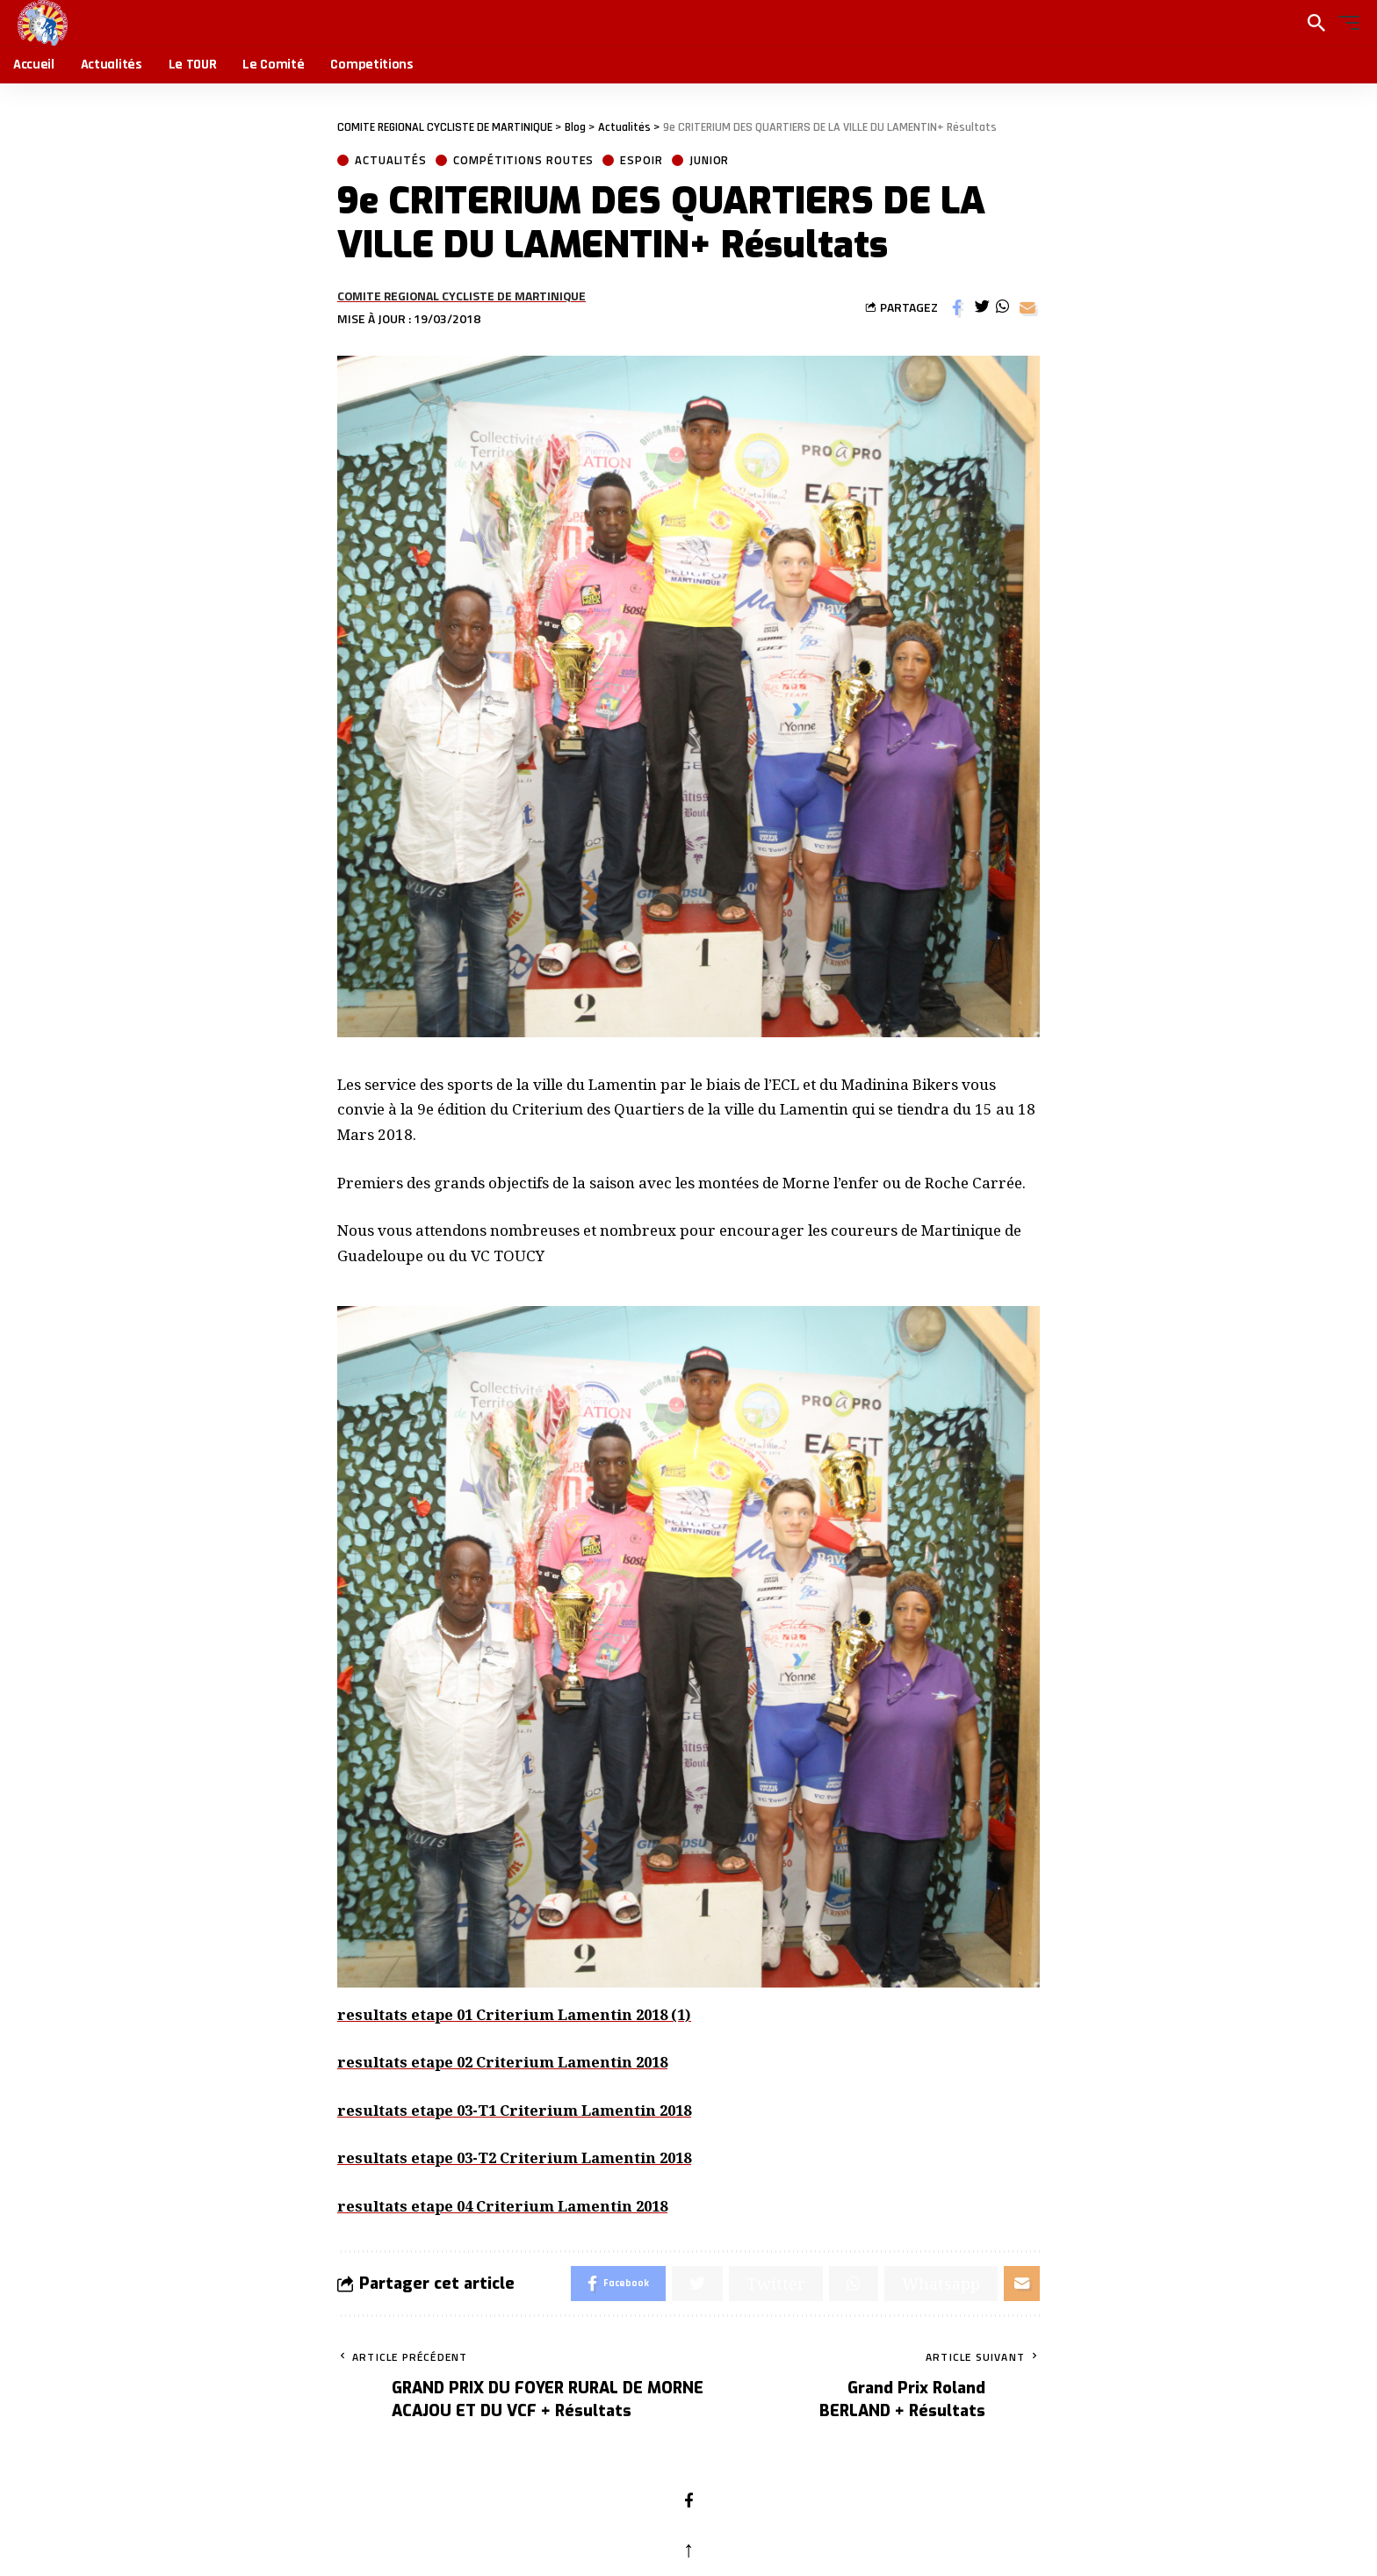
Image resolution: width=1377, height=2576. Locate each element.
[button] (1344, 23)
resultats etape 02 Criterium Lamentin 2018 (507, 2062)
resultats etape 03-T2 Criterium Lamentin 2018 (520, 2157)
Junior (709, 160)
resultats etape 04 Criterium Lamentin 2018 (507, 2206)
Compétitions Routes (523, 160)
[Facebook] (689, 2501)
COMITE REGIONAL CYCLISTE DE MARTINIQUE (461, 295)
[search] (1316, 23)
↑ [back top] (689, 2548)
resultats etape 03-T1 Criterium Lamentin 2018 (520, 2110)
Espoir (641, 160)
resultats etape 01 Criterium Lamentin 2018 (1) (520, 2014)
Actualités (391, 160)
